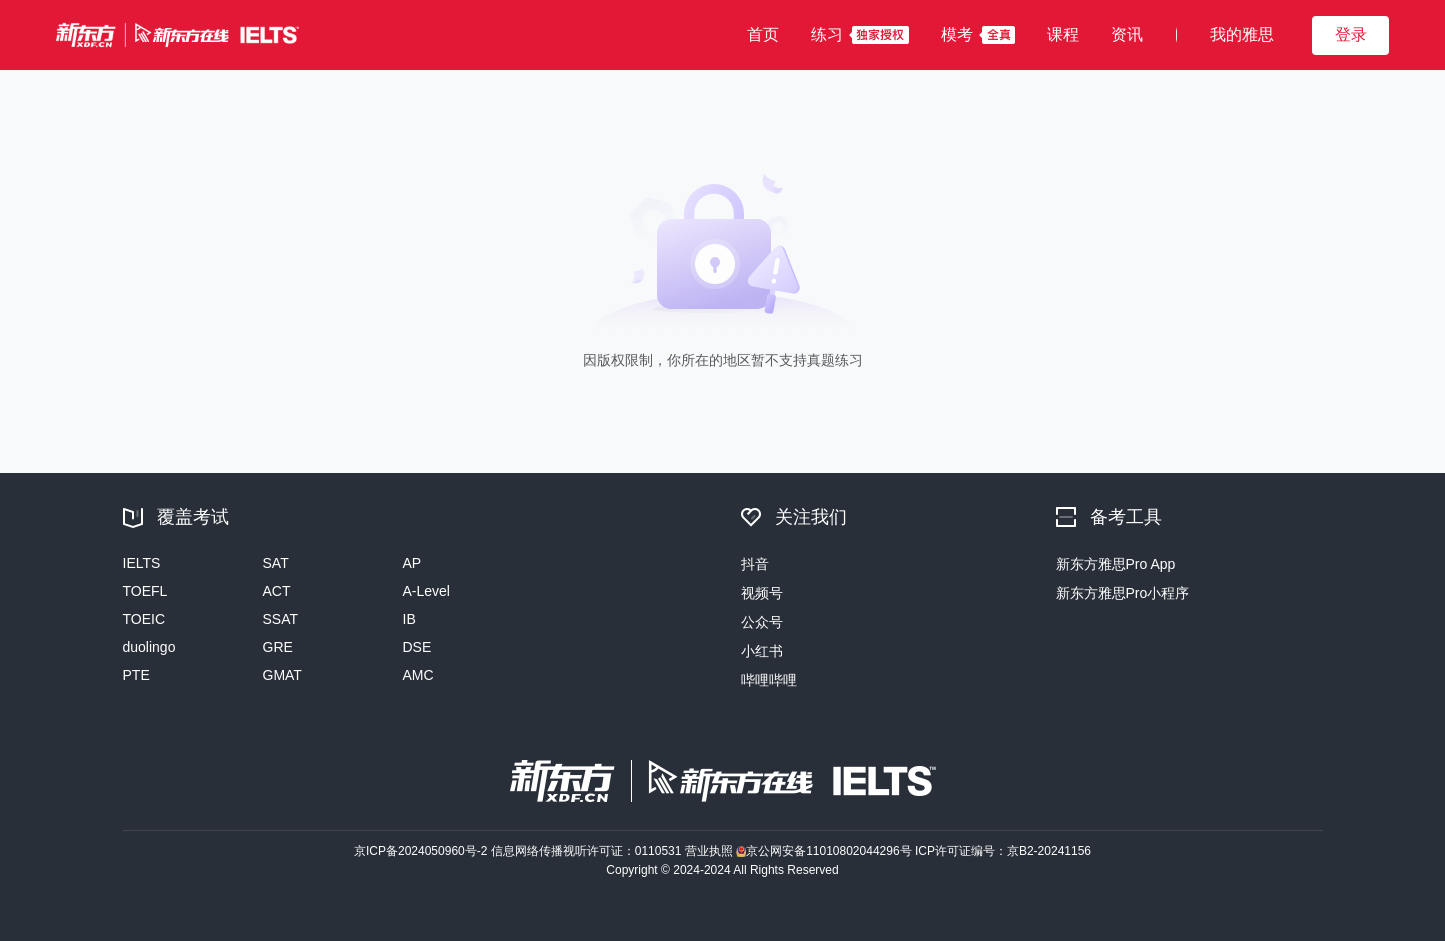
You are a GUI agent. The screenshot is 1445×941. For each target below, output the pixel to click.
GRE (278, 647)
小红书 (762, 651)
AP (412, 563)
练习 (827, 34)
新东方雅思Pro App (1116, 564)
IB (409, 619)
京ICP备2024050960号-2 (422, 851)
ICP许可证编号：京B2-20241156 (1003, 851)
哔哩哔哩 (769, 680)
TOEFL (145, 591)
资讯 (1127, 34)
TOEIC (144, 619)
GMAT (282, 675)
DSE (417, 647)
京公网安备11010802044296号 (825, 851)
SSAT (281, 619)
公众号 (762, 622)
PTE (136, 675)
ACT (277, 591)
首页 (763, 34)
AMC (418, 675)
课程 (1063, 34)
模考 (957, 34)
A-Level (426, 591)
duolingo (149, 647)
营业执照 (710, 851)
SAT (276, 563)
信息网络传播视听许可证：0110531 (588, 851)
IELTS (142, 563)
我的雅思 (1242, 34)
